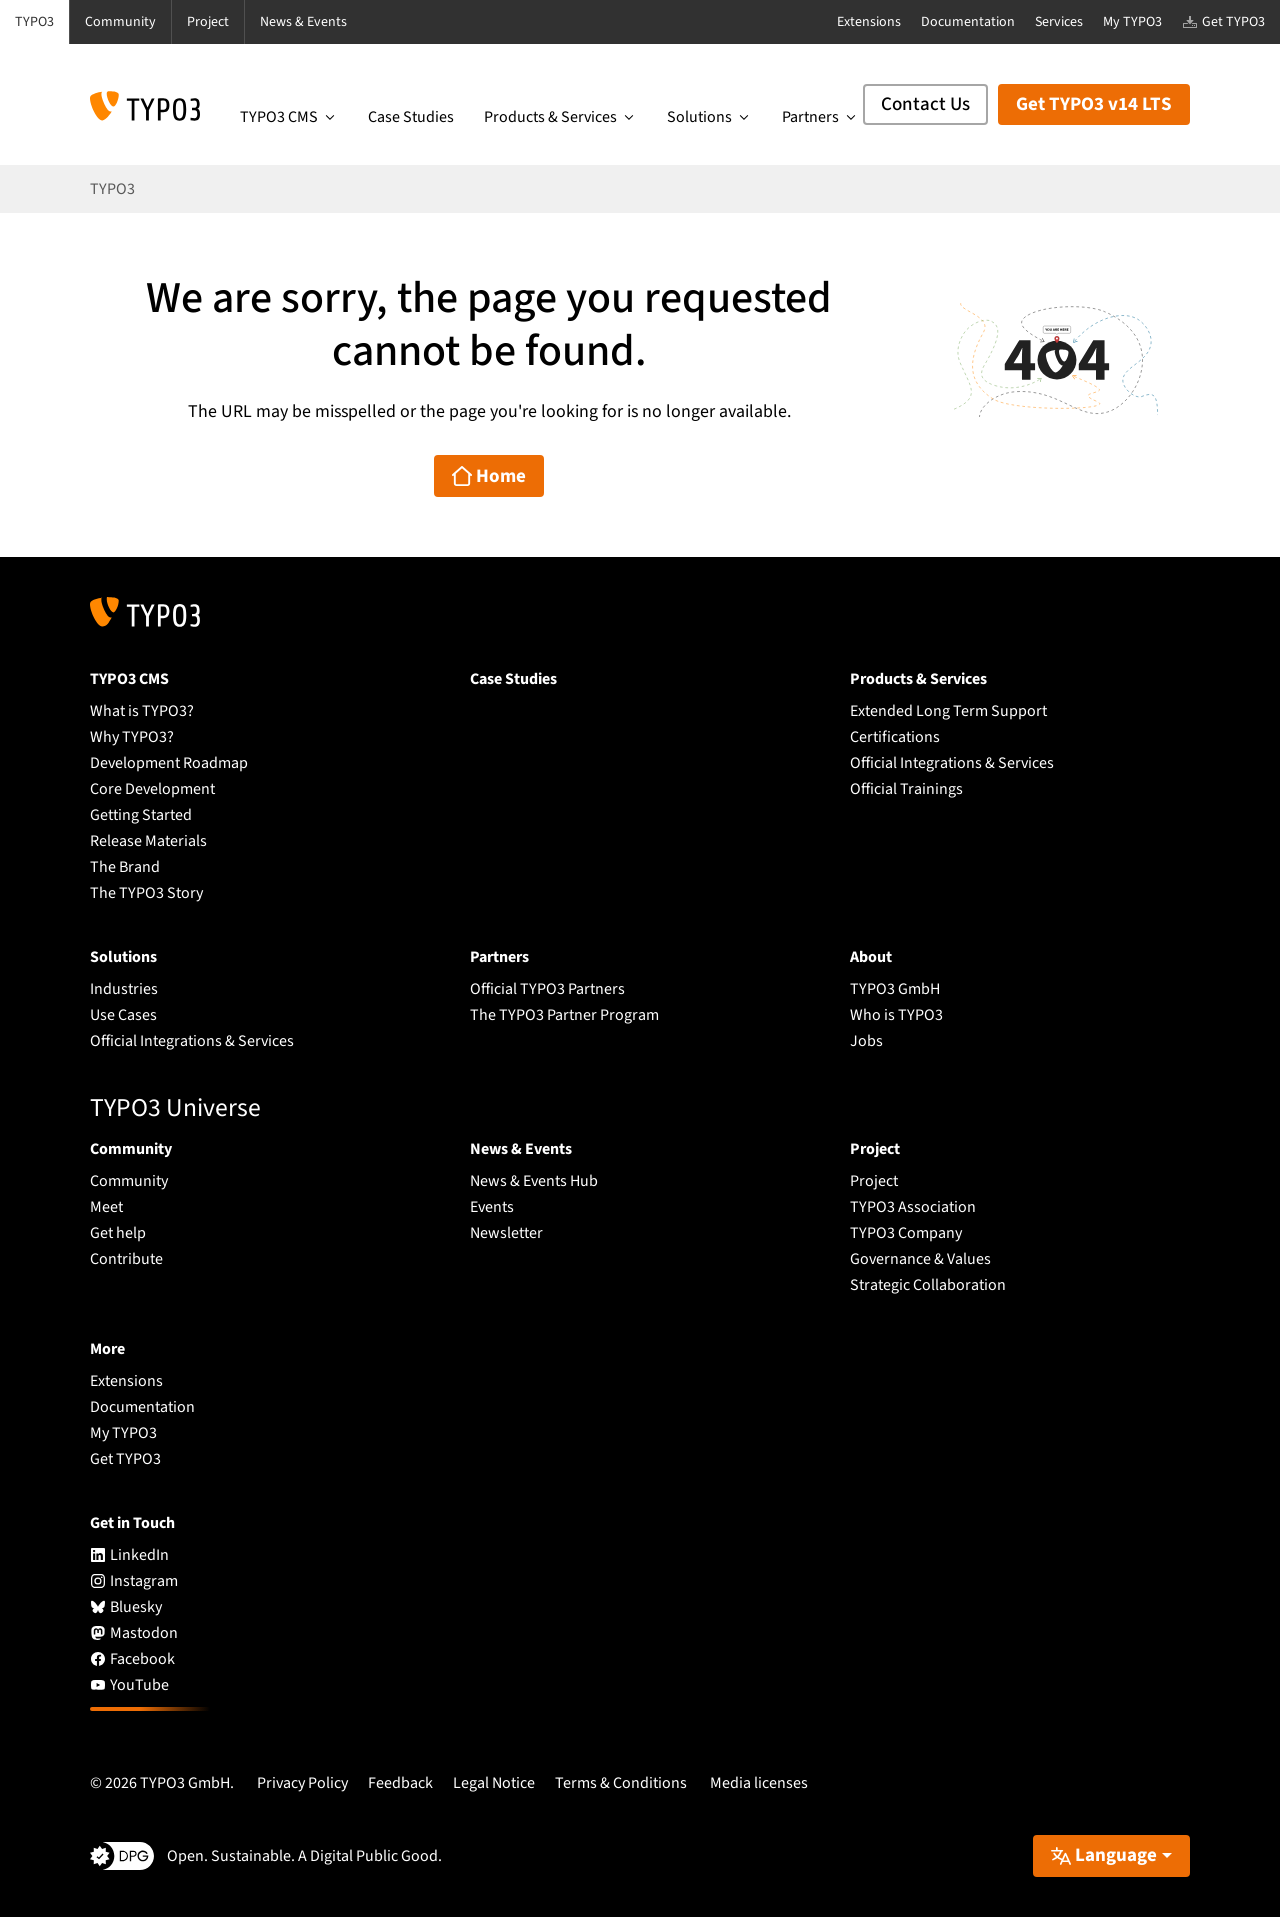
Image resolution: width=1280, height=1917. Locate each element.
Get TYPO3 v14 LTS (1094, 104)
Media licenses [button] (759, 1783)
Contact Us (925, 104)
